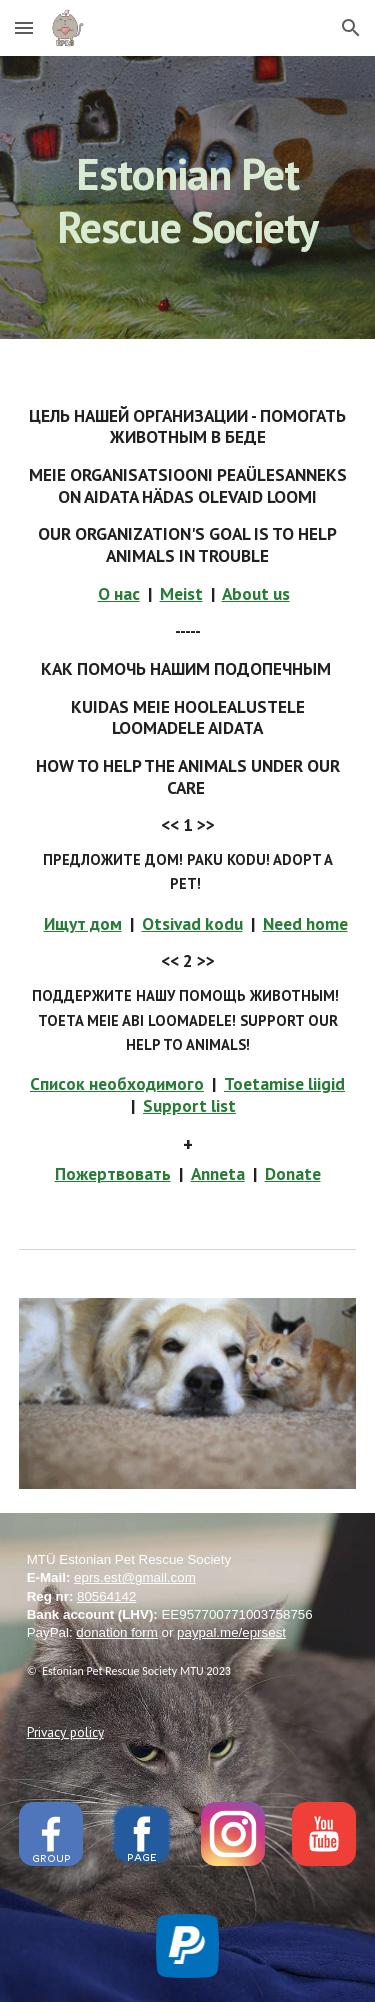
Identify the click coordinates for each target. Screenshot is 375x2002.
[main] (188, 197)
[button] (24, 27)
